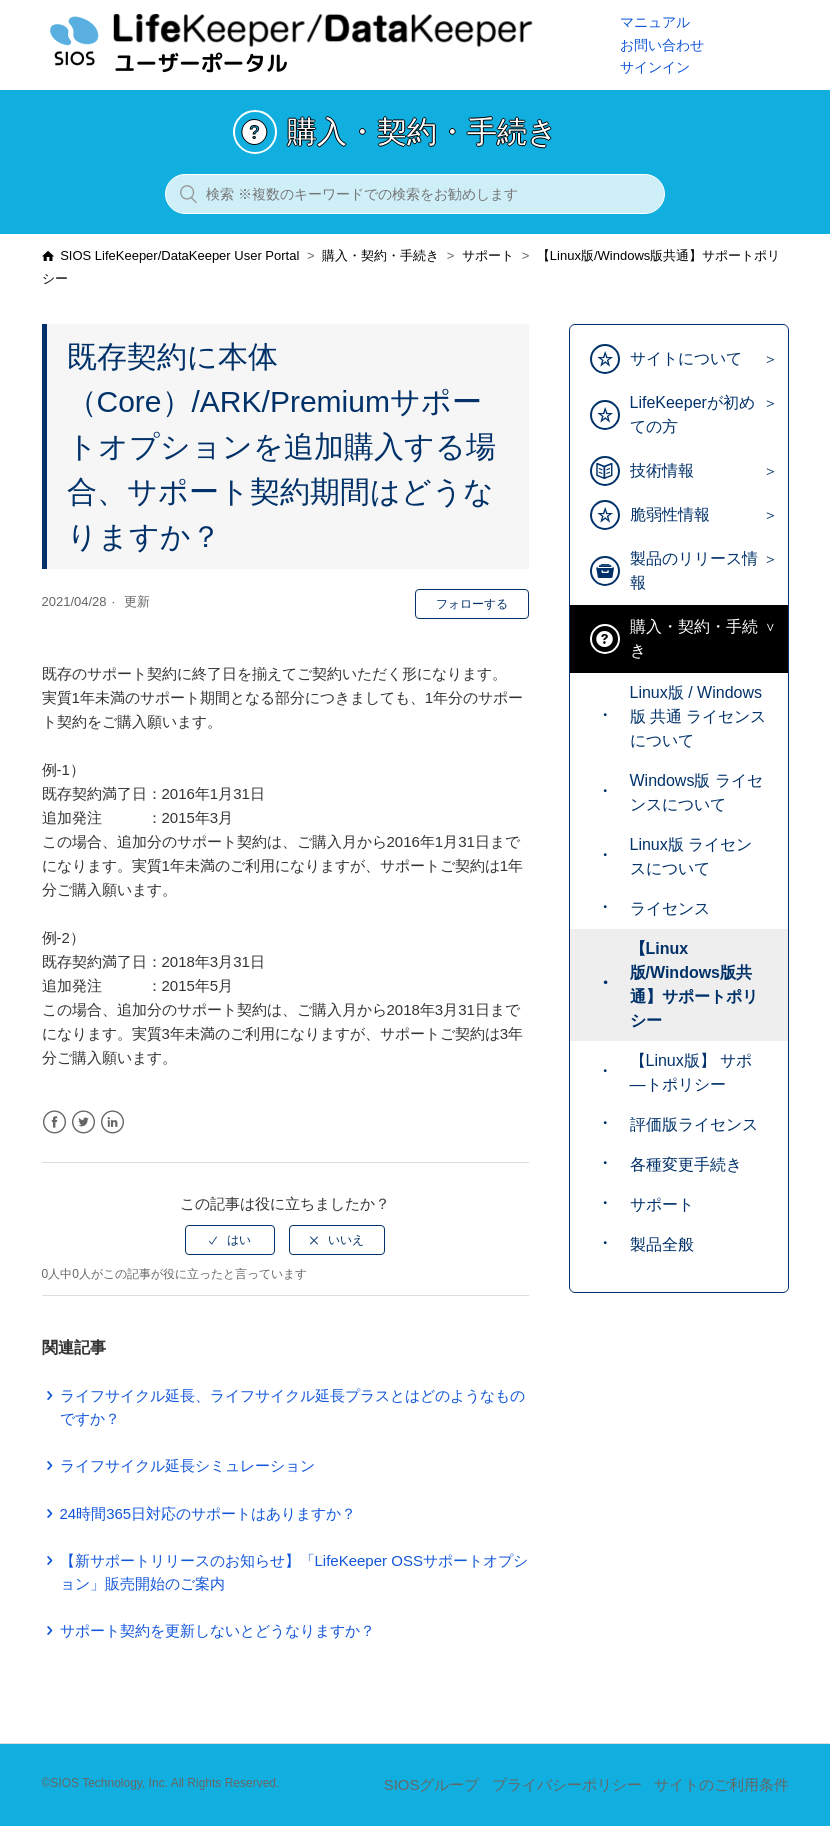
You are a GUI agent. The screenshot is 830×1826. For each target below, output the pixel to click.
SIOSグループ (432, 1784)
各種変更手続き (686, 1164)
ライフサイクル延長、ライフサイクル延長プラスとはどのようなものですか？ (292, 1407)
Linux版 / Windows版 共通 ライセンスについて (698, 716)
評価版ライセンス (694, 1124)
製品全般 (662, 1244)
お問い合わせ (662, 45)
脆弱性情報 (670, 514)
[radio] (230, 1240)
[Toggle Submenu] (765, 359)
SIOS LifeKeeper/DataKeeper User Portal (179, 255)
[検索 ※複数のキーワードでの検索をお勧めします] (415, 194)
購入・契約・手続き (380, 255)
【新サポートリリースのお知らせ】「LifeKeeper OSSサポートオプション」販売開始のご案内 (294, 1572)
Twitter (83, 1122)
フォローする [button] (472, 604)
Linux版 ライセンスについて (691, 856)
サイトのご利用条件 (721, 1784)
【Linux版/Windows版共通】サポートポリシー (694, 984)
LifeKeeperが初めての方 (692, 414)
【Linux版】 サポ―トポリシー (691, 1072)
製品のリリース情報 (694, 570)
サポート (488, 255)
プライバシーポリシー (567, 1784)
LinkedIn (112, 1122)
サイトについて (686, 358)
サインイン (655, 67)
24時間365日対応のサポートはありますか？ (208, 1513)
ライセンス (670, 908)
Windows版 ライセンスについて (696, 792)
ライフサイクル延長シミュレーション (187, 1465)
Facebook (54, 1122)
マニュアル (655, 22)
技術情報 (662, 470)
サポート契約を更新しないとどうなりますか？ (217, 1630)
